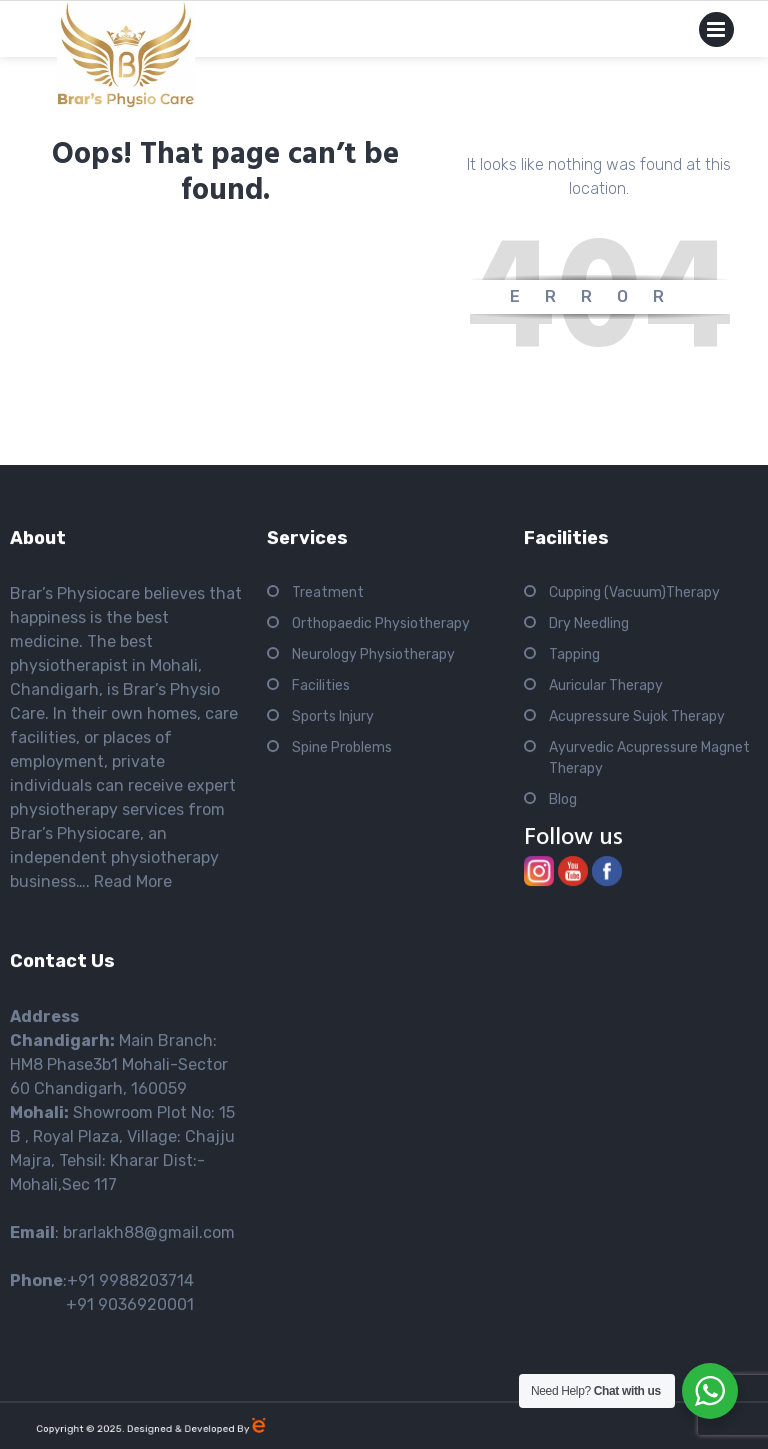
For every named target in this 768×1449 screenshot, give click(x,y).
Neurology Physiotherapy (373, 654)
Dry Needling (589, 623)
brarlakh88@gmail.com (149, 1232)
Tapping (574, 654)
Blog (563, 799)
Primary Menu (716, 33)
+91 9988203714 (130, 1280)
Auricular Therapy (606, 685)
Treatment (328, 592)
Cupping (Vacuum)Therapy (634, 592)
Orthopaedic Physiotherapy (381, 623)
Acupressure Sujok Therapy (637, 716)
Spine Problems (342, 747)
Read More (133, 881)
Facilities (321, 685)
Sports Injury (333, 716)
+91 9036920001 (102, 1304)
